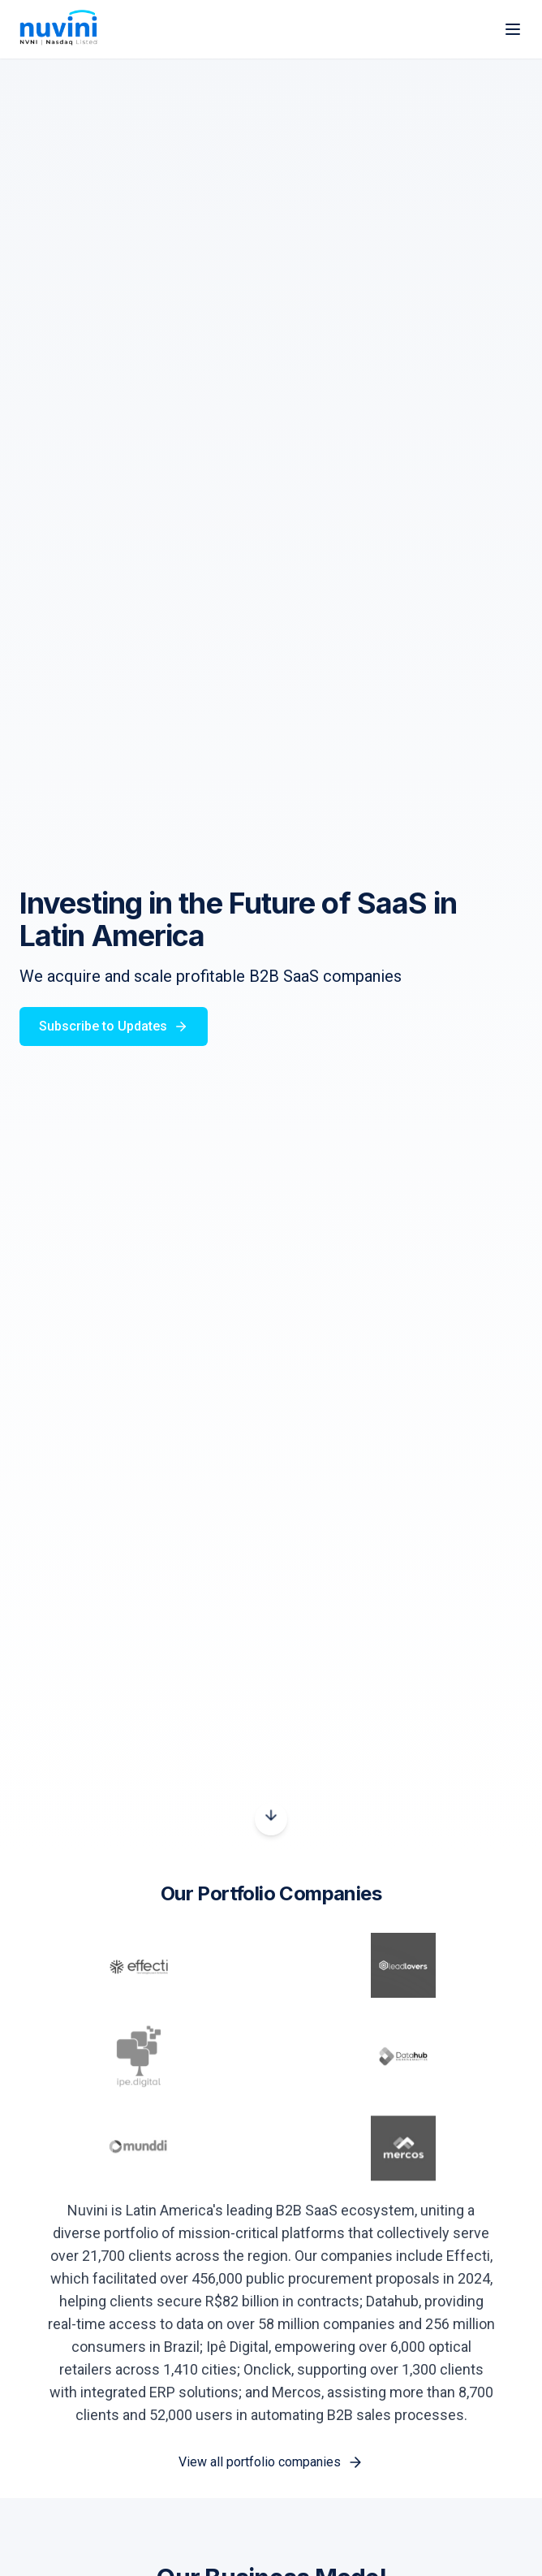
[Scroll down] (271, 1819)
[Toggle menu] (513, 29)
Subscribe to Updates (113, 1026)
